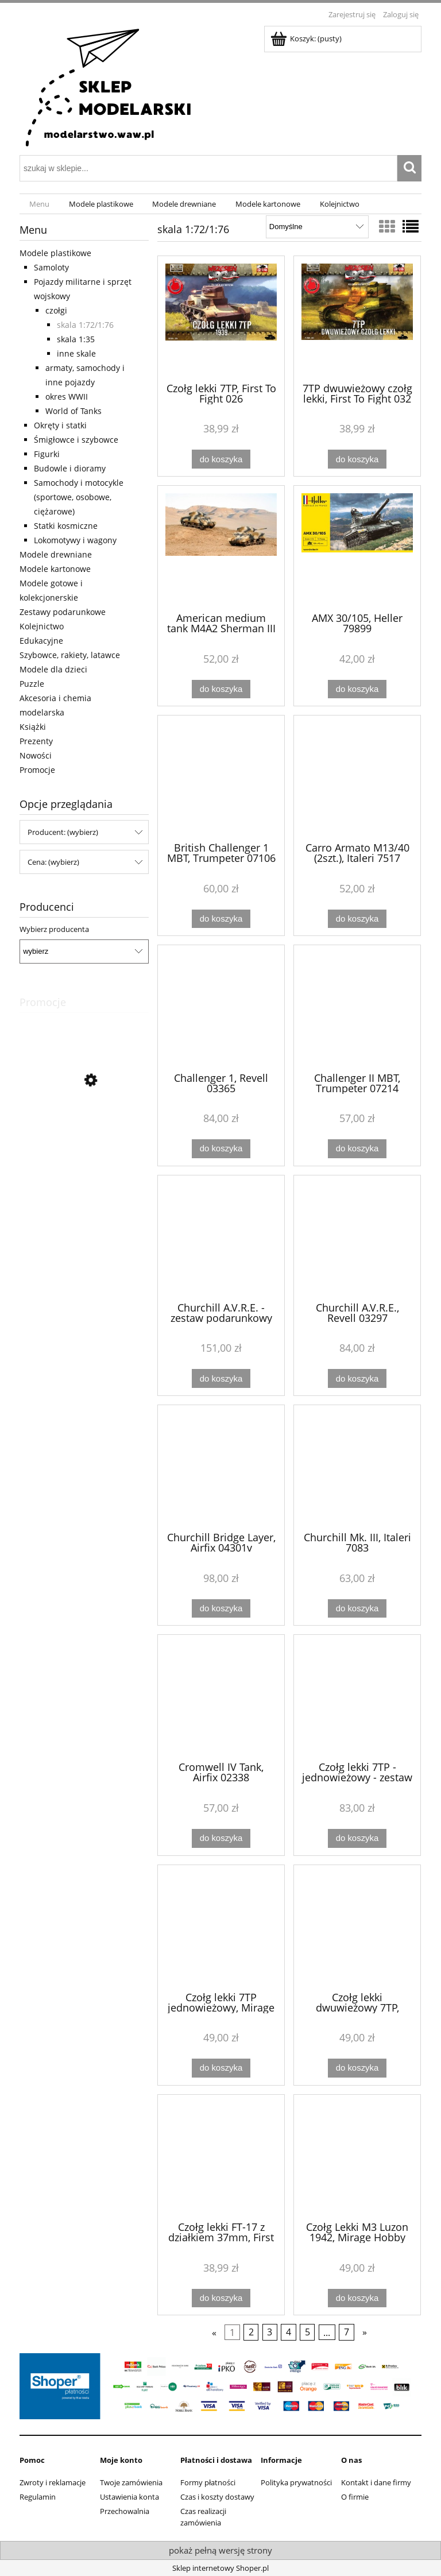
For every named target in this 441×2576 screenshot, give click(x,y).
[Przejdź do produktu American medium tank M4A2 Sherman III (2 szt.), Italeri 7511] (221, 547)
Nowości (36, 755)
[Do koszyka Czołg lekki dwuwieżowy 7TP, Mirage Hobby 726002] (357, 2068)
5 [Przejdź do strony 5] (307, 2332)
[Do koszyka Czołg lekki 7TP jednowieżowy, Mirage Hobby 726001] (221, 2068)
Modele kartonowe (55, 568)
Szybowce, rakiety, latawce (70, 654)
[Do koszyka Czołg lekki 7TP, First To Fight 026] (221, 459)
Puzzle (32, 683)
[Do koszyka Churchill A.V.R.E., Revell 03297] (357, 1378)
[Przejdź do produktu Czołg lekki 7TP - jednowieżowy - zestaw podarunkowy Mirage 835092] (357, 1696)
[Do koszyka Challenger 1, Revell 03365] (221, 1148)
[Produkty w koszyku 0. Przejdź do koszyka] (307, 38)
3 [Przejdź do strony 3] (269, 2332)
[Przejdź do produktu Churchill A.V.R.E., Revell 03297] (357, 1237)
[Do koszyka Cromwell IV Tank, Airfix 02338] (221, 1838)
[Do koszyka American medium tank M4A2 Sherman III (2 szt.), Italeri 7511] (221, 689)
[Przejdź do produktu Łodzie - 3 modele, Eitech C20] (84, 1132)
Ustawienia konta (129, 2497)
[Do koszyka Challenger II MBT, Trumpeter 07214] (357, 1148)
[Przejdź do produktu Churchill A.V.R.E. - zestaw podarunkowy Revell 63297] (221, 1237)
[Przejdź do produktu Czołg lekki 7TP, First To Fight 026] (221, 318)
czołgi (56, 310)
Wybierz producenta (54, 929)
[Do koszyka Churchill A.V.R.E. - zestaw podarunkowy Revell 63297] (221, 1378)
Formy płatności (207, 2482)
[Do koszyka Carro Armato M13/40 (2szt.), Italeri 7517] (357, 919)
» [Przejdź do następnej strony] (364, 2332)
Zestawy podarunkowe (63, 611)
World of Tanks (73, 410)
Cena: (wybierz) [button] (53, 862)
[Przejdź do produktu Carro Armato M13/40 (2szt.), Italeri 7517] (357, 777)
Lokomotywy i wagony (75, 540)
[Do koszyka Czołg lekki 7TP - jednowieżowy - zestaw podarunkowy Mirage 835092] (357, 1838)
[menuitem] (39, 204)
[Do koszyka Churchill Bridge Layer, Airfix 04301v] (221, 1608)
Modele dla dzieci (53, 669)
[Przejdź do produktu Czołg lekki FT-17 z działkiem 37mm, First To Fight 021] (221, 2156)
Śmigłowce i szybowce (76, 439)
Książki (33, 726)
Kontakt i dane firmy (376, 2482)
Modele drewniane (56, 554)
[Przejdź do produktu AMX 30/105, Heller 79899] (357, 547)
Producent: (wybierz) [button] (63, 832)
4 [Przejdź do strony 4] (288, 2332)
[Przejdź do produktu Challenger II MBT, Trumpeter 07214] (357, 1007)
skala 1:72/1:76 (85, 324)
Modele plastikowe (55, 252)
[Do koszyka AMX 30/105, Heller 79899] (357, 689)
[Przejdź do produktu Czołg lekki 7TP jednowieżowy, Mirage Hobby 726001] (221, 1927)
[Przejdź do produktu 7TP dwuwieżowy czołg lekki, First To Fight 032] (357, 318)
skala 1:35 (76, 339)
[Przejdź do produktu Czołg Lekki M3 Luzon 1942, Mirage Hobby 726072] (357, 2156)
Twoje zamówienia (131, 2482)
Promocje (37, 769)
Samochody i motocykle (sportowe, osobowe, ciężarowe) (78, 497)
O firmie (355, 2497)
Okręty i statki (60, 425)
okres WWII (66, 396)
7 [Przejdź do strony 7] (346, 2332)
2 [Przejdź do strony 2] (251, 2332)
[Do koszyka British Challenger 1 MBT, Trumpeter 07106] (221, 919)
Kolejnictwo (42, 626)
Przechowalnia (124, 2511)
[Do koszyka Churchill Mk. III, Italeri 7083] (357, 1608)
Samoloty (51, 267)
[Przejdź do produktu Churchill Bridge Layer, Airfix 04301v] (221, 1467)
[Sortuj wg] (317, 226)
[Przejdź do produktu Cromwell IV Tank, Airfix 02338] (221, 1696)
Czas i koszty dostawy (217, 2497)
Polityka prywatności (296, 2482)
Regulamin (38, 2497)
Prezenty (36, 741)
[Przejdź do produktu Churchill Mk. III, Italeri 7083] (357, 1467)
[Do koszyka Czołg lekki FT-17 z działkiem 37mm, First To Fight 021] (221, 2298)
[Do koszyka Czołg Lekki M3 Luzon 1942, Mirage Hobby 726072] (357, 2298)
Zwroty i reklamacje (53, 2482)
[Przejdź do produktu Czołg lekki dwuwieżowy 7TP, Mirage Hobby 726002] (357, 1927)
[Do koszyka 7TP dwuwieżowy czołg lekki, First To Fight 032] (357, 459)
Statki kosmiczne (66, 525)
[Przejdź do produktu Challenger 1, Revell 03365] (221, 1007)
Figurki (47, 453)
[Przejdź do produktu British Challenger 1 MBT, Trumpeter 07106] (221, 777)
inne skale (76, 353)
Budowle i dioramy (70, 468)
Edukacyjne (41, 640)
